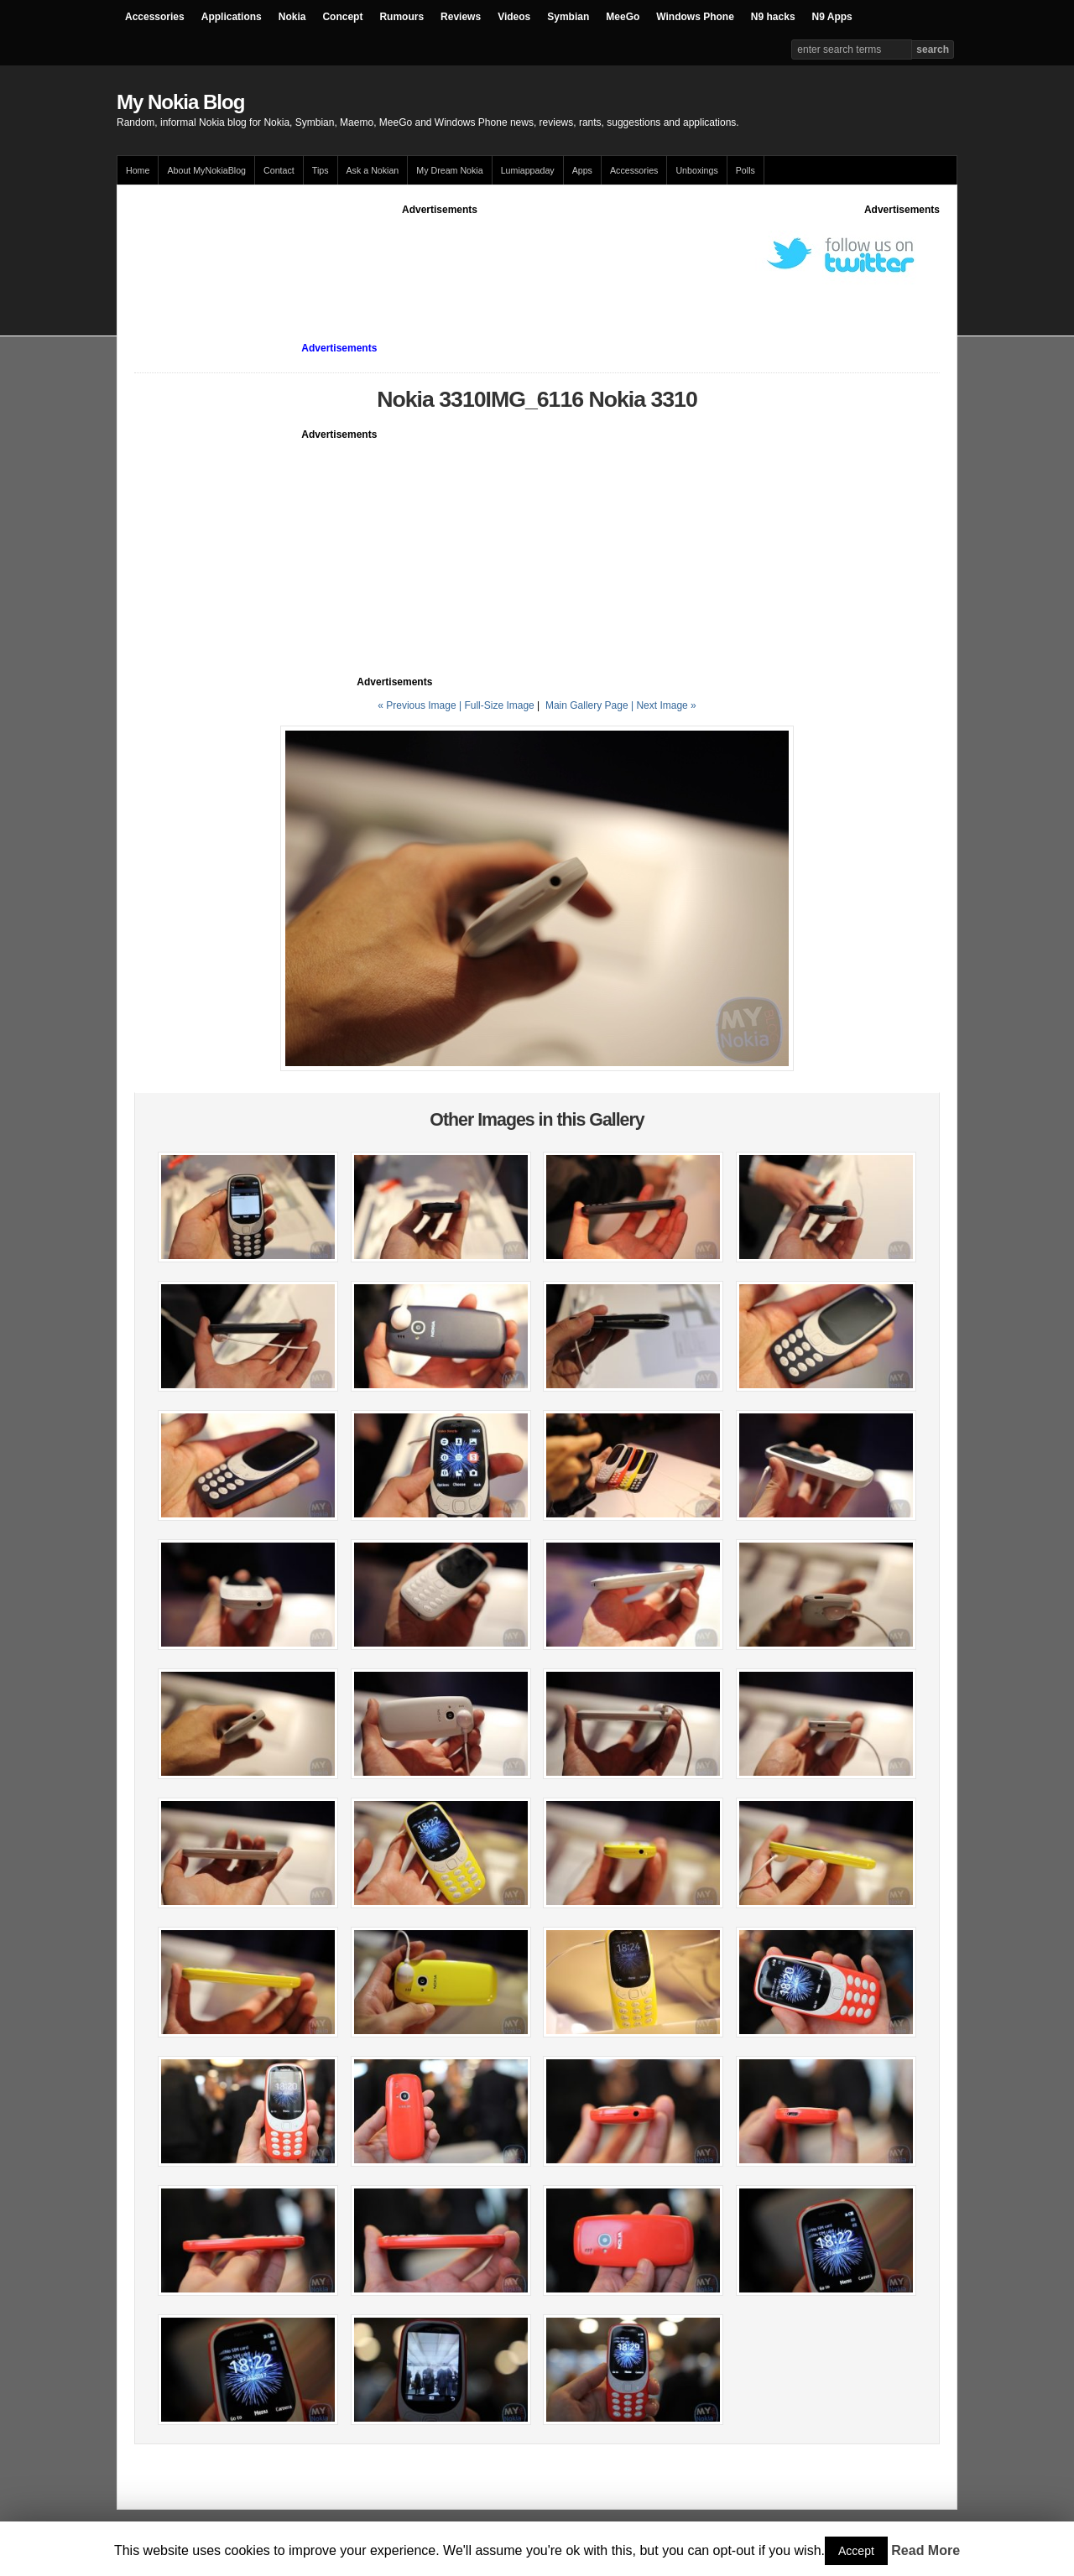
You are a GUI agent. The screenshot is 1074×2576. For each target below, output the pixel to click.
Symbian (568, 17)
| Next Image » (663, 705)
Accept (856, 2551)
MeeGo (622, 17)
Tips (320, 170)
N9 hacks (773, 17)
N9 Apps (832, 17)
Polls (745, 170)
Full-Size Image (499, 705)
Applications (231, 17)
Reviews (461, 17)
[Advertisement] (439, 255)
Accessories (155, 17)
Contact (279, 170)
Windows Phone (695, 17)
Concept (342, 17)
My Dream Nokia (449, 170)
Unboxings (696, 170)
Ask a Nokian (373, 170)
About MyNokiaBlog (206, 170)
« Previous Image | (421, 705)
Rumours (401, 17)
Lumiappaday (528, 170)
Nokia (292, 17)
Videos (514, 17)
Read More (925, 2550)
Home (137, 170)
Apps (582, 170)
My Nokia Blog (180, 102)
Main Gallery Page (586, 705)
